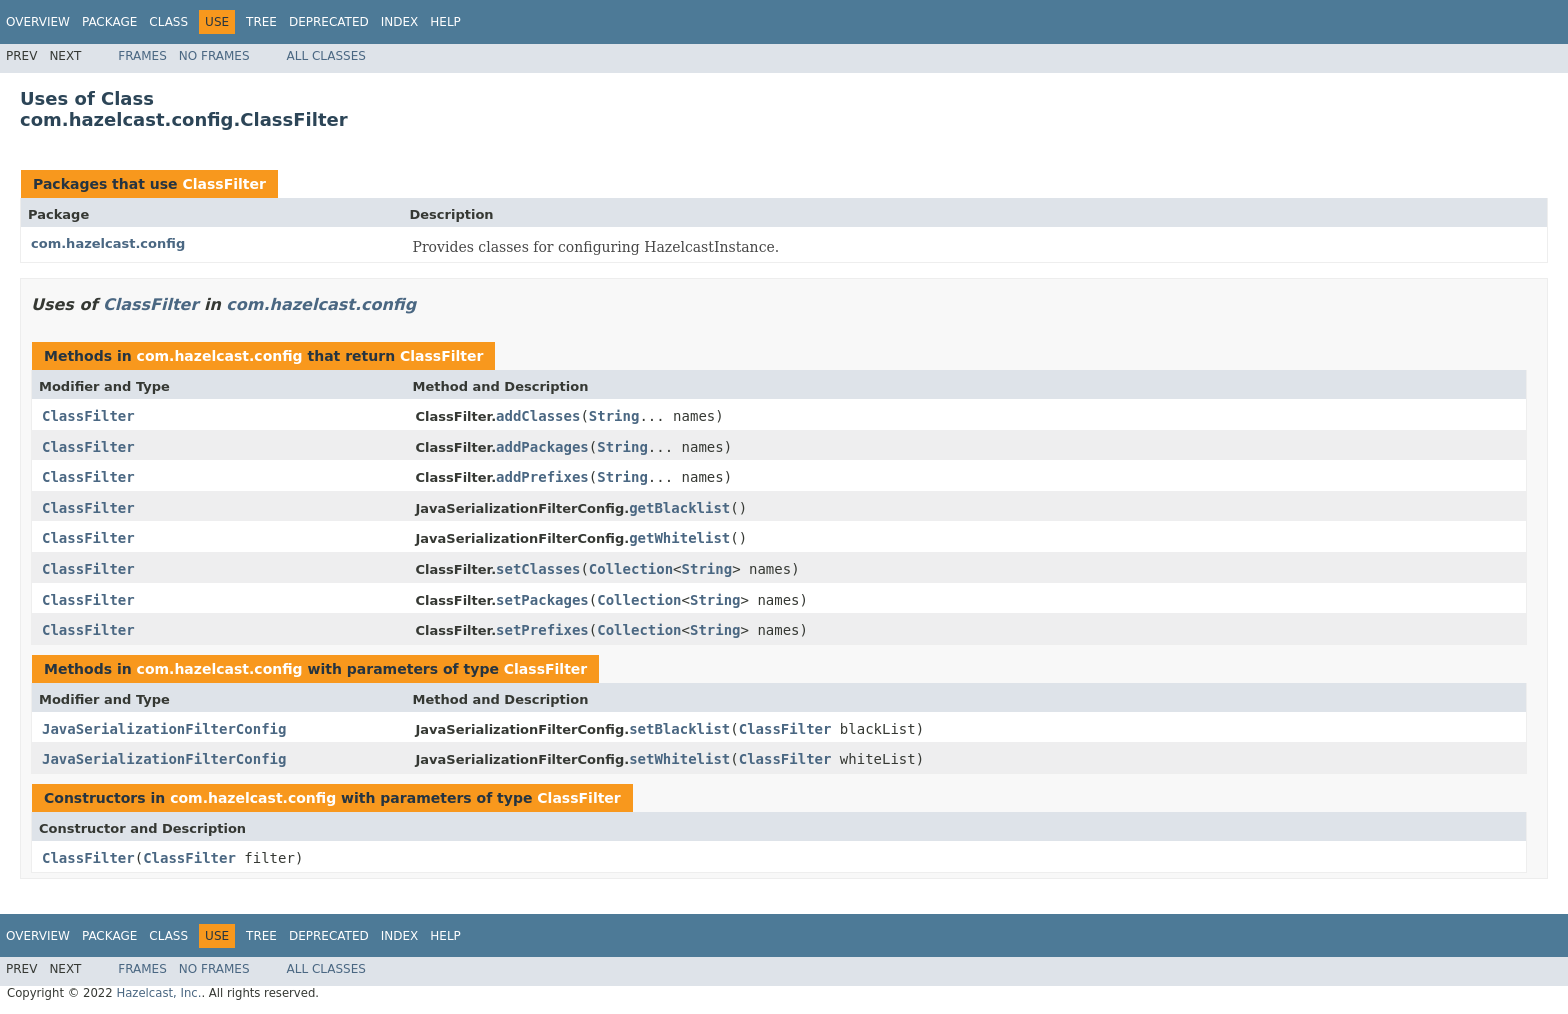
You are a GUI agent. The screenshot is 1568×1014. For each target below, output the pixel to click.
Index (400, 22)
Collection (631, 569)
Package (109, 22)
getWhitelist (679, 538)
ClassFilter (223, 184)
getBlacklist (679, 508)
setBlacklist (679, 729)
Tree (261, 22)
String (614, 416)
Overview (38, 22)
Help (445, 22)
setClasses (538, 569)
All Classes (326, 56)
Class (168, 22)
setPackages (542, 600)
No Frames (214, 56)
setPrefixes (542, 630)
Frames (142, 56)
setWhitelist (679, 759)
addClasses (538, 416)
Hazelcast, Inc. (158, 993)
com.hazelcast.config (108, 243)
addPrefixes (542, 477)
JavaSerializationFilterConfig (164, 729)
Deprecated (329, 22)
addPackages (542, 447)
